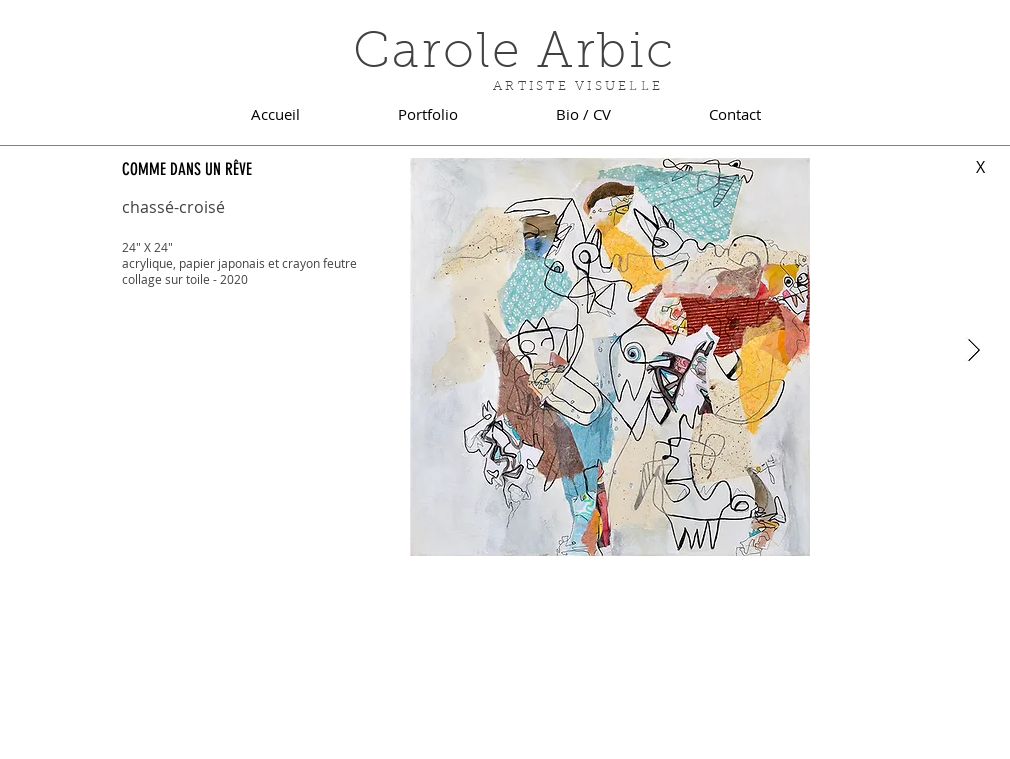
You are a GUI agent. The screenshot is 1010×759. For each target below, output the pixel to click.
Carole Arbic (514, 55)
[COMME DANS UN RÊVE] (198, 169)
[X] (980, 167)
